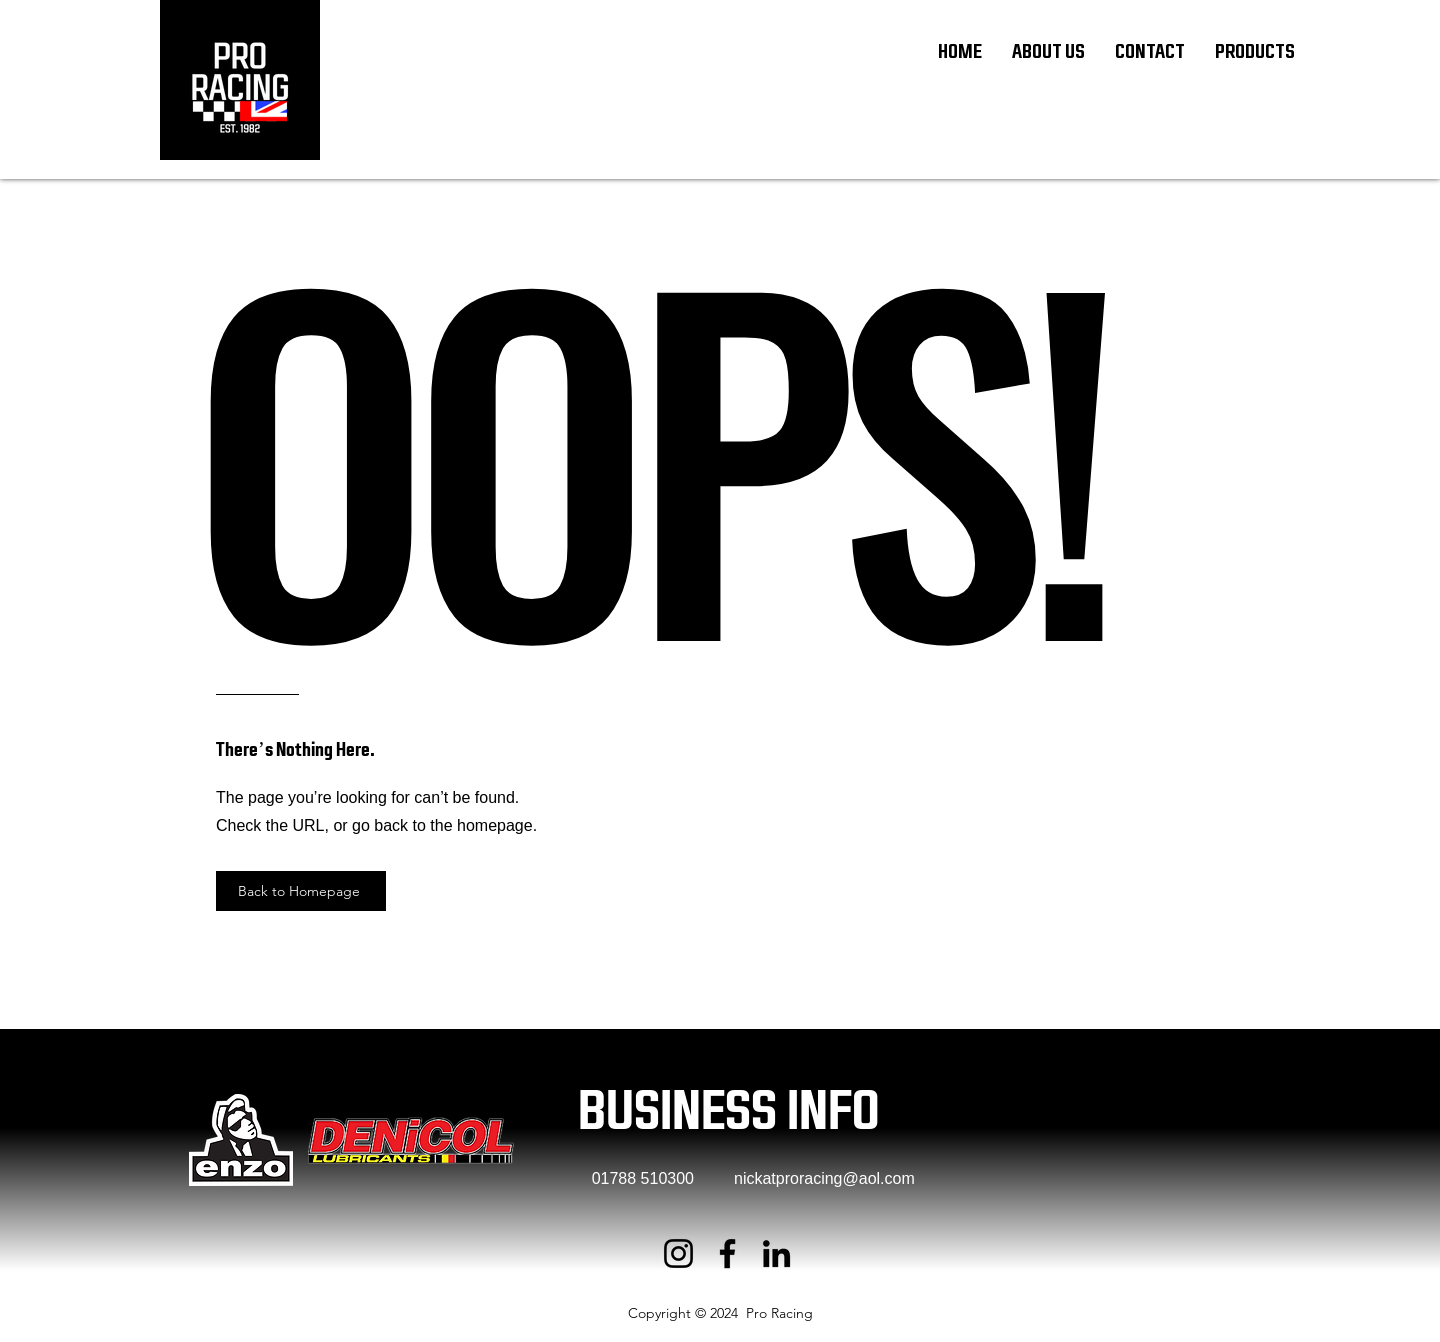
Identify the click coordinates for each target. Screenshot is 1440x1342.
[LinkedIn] (776, 1253)
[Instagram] (678, 1253)
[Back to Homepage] (301, 891)
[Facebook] (727, 1253)
